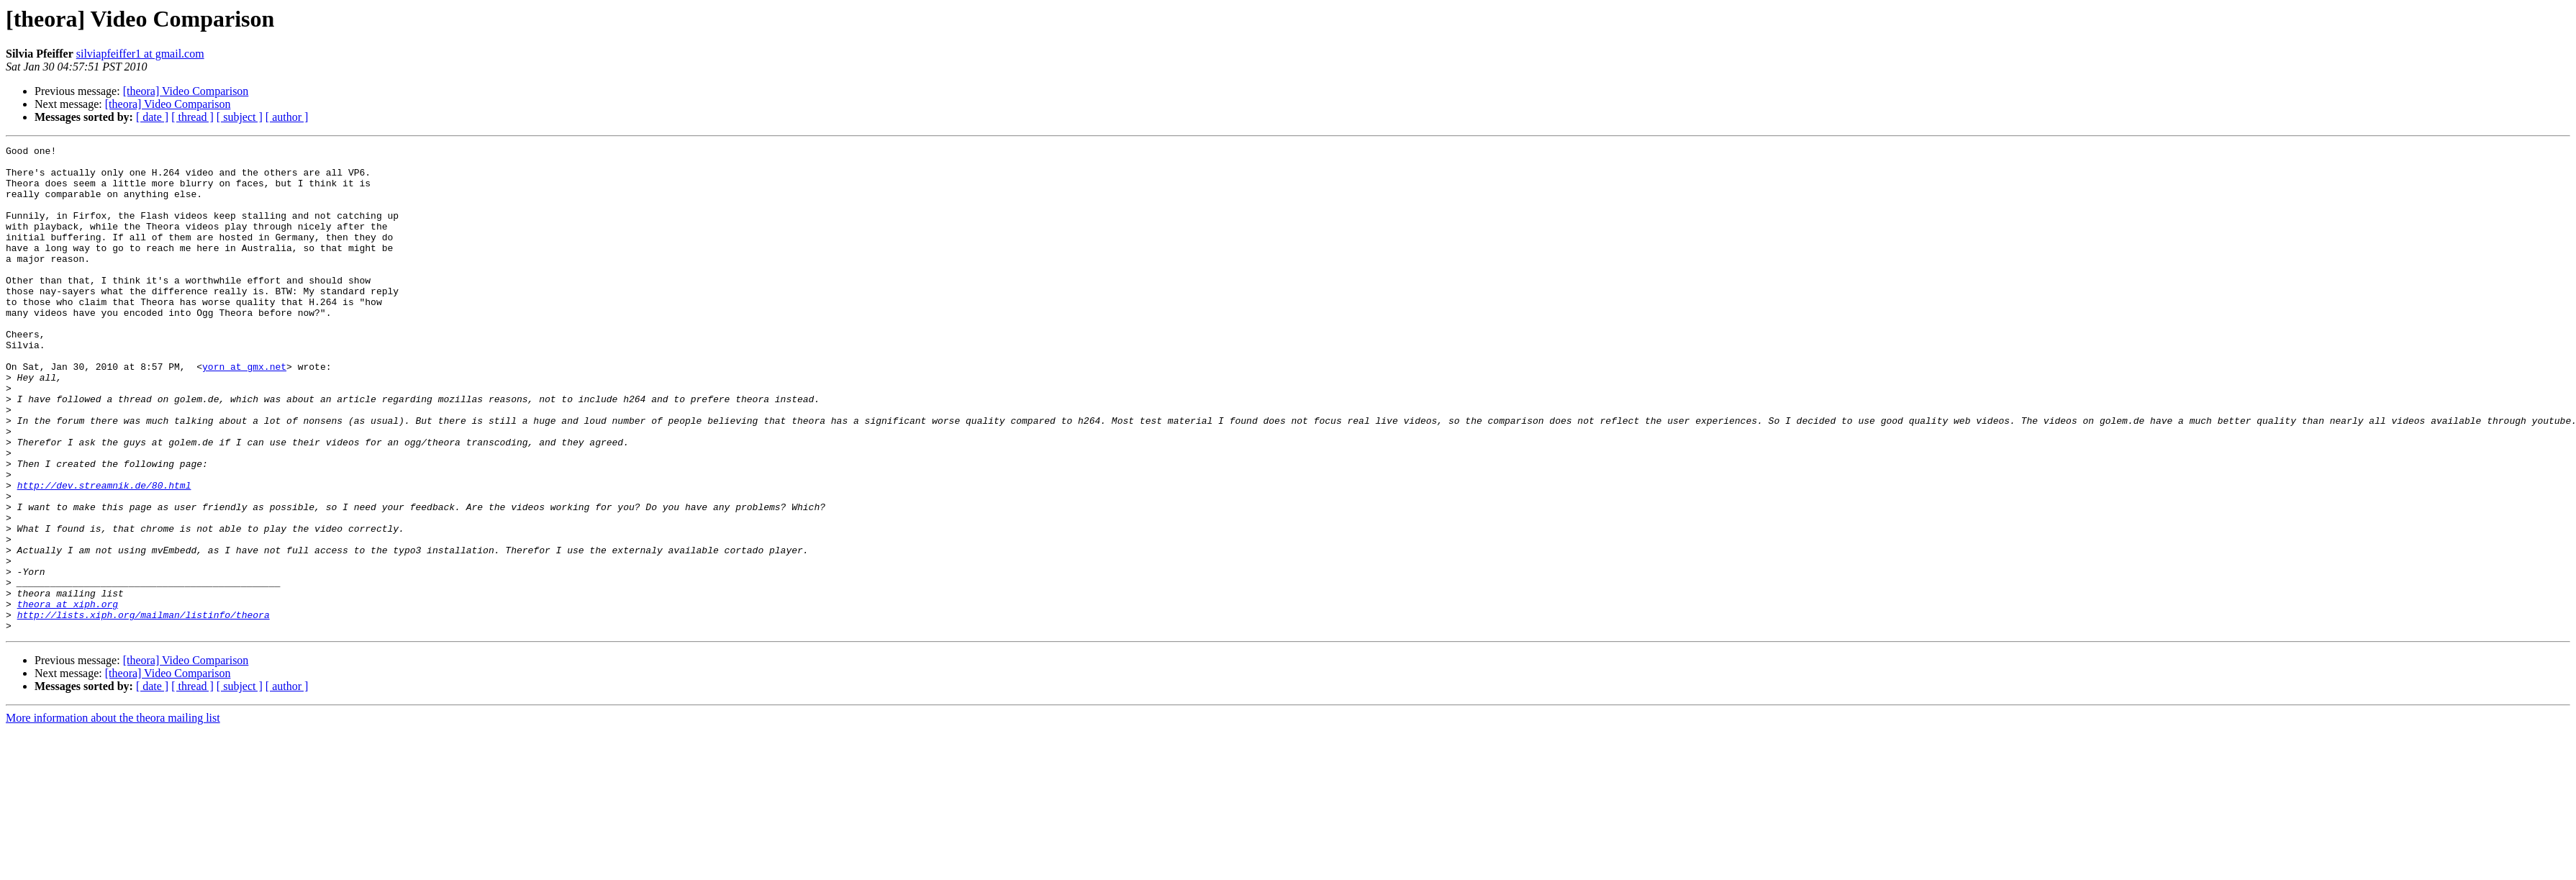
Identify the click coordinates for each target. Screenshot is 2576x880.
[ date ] (152, 117)
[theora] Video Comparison (186, 91)
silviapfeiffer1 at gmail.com (140, 53)
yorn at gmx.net (244, 411)
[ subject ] (240, 117)
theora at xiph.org (67, 696)
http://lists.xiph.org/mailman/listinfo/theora (143, 709)
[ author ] (287, 117)
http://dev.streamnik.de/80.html (104, 554)
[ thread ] (192, 117)
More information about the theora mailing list (113, 815)
